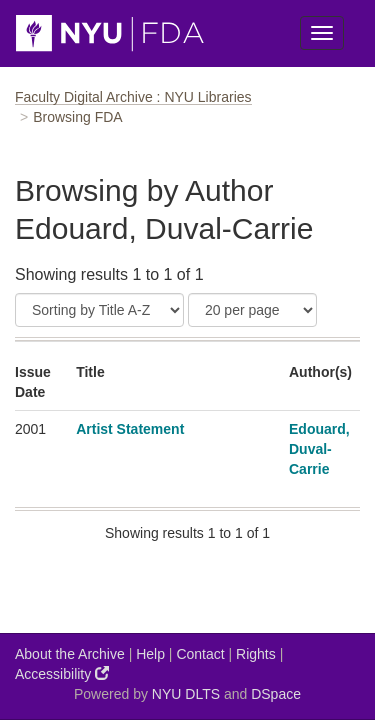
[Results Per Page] (252, 310)
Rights (256, 654)
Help (150, 654)
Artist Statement (130, 429)
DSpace (276, 694)
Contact (200, 654)
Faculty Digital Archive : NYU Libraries (133, 97)
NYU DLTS (186, 694)
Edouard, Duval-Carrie (319, 449)
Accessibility (62, 673)
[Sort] (99, 310)
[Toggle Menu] (322, 33)
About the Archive (70, 654)
